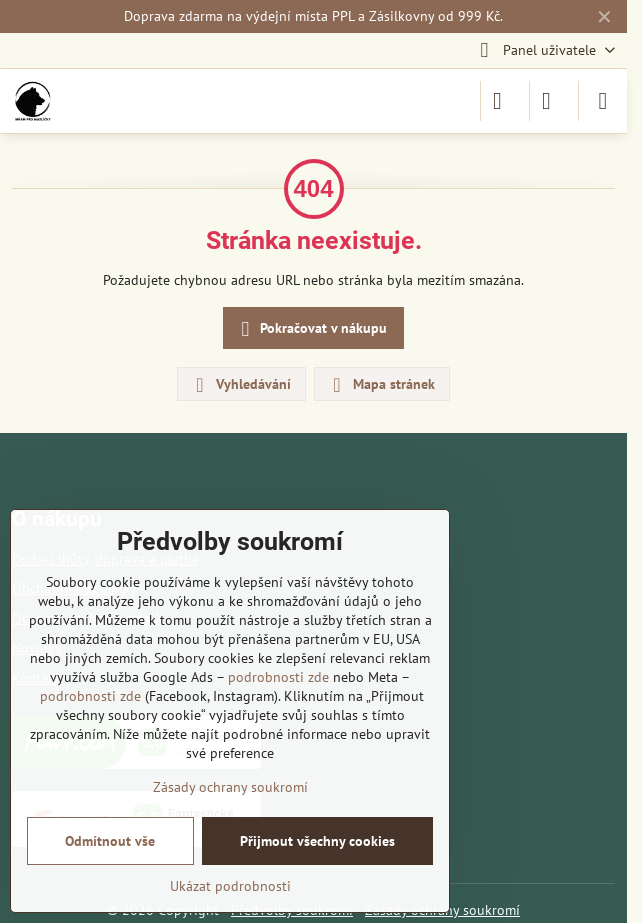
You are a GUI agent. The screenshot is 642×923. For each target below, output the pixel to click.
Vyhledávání (240, 385)
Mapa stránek (381, 385)
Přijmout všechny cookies (317, 841)
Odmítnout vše (110, 841)
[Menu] (603, 101)
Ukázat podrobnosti (230, 886)
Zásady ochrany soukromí (230, 787)
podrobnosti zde (278, 677)
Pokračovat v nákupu (311, 329)
